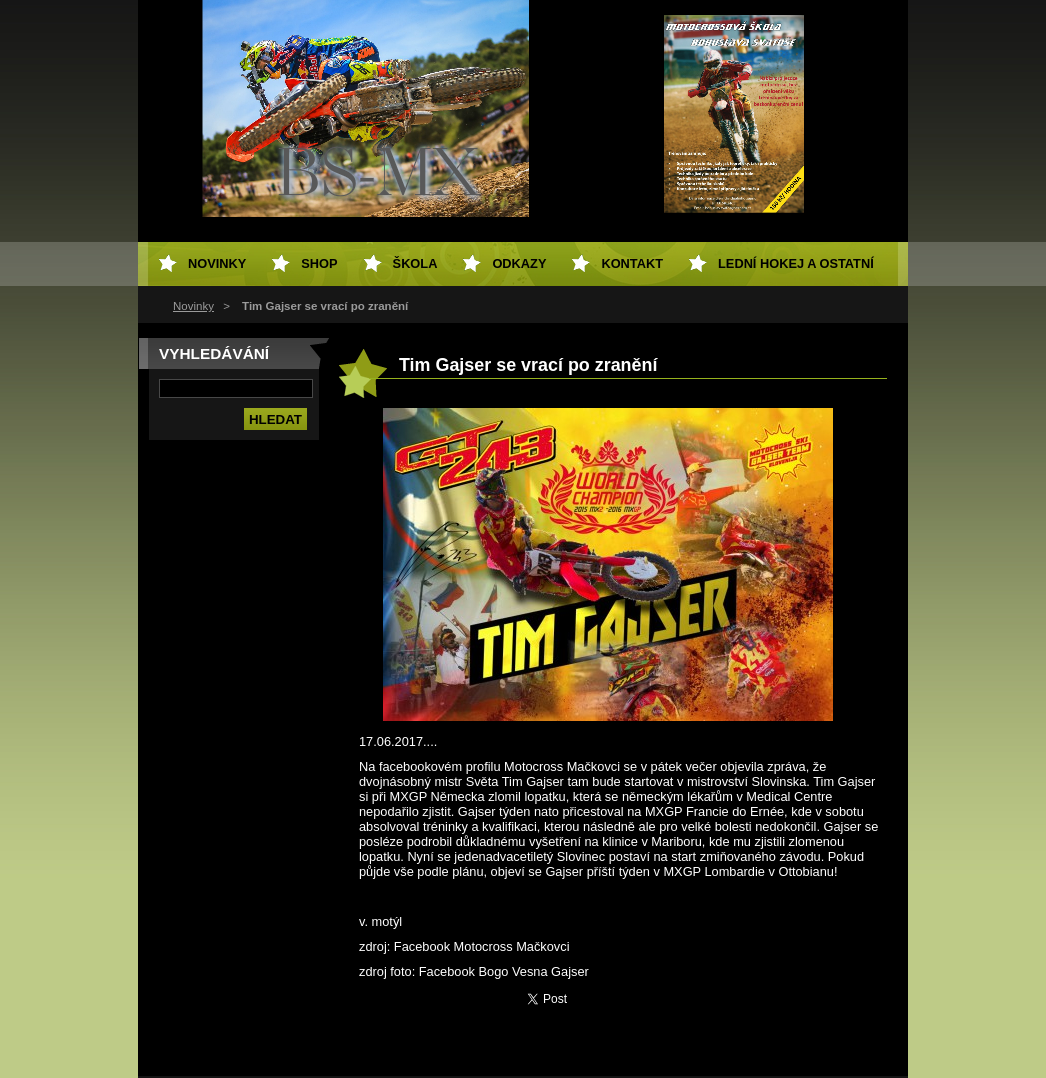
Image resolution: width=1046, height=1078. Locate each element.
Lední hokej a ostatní (796, 263)
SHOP (319, 263)
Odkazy (519, 263)
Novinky (193, 306)
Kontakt (632, 263)
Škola (415, 263)
